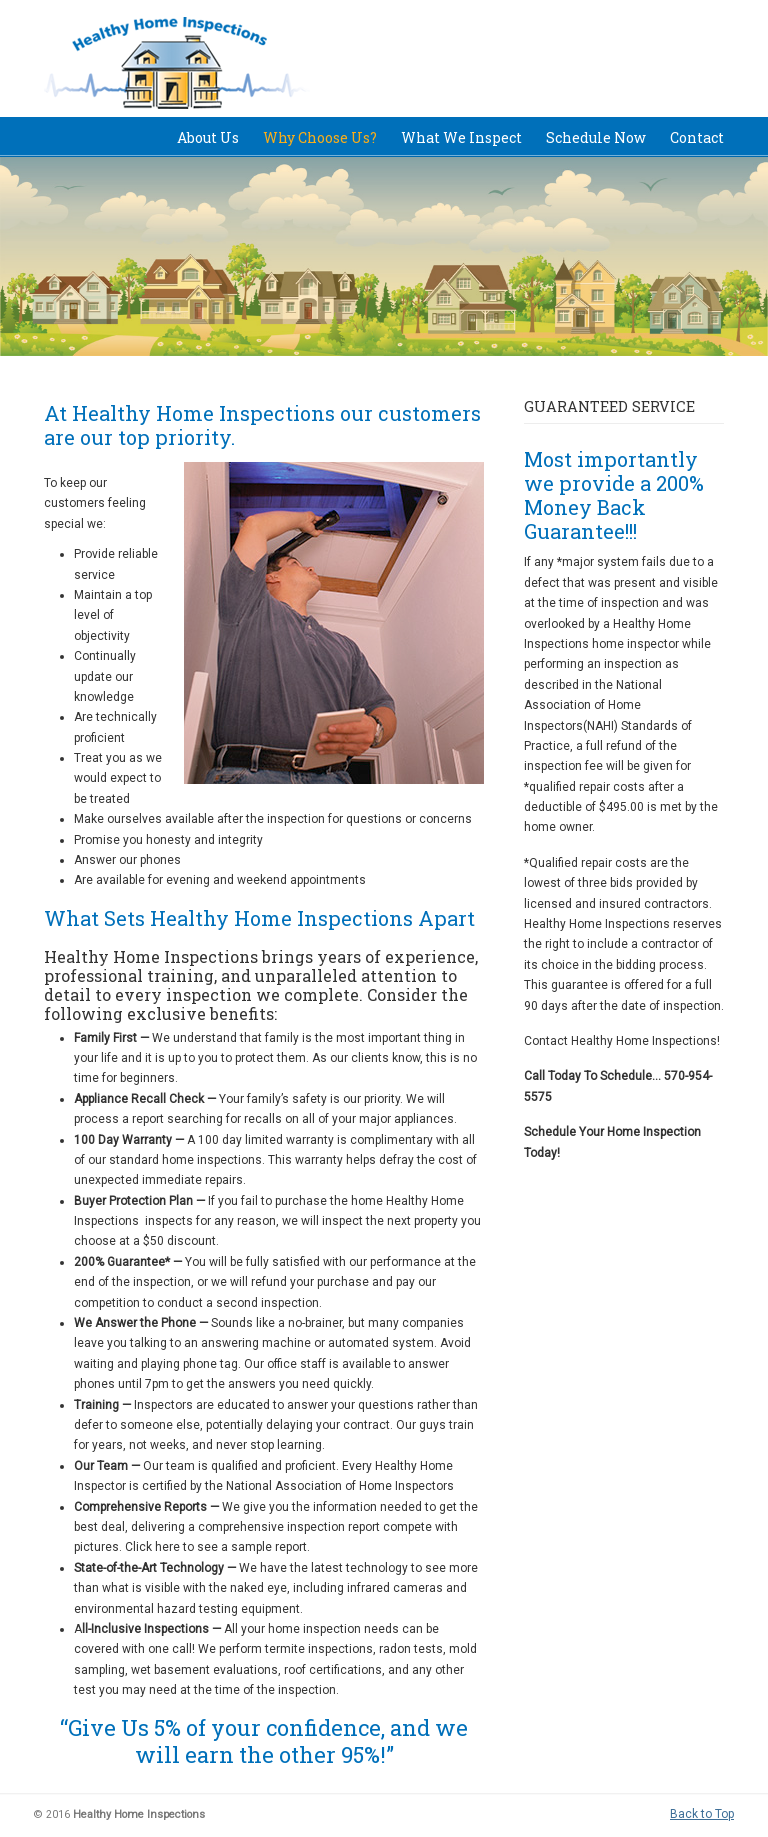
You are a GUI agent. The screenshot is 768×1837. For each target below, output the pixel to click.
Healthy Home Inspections (208, 64)
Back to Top (702, 1814)
